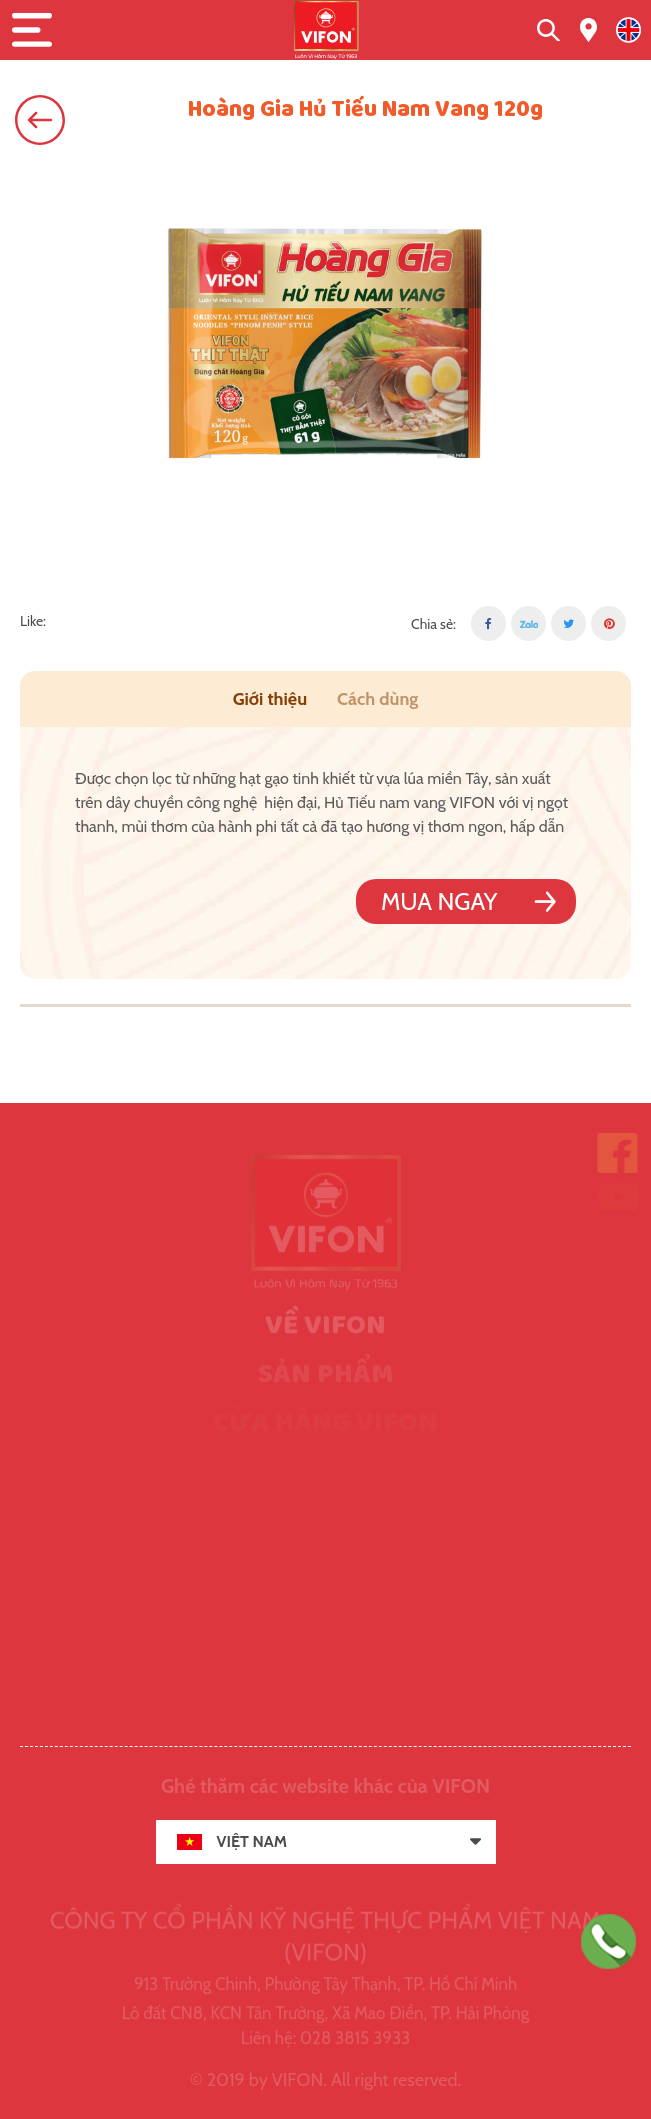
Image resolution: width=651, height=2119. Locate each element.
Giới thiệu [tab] (270, 699)
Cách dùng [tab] (377, 699)
